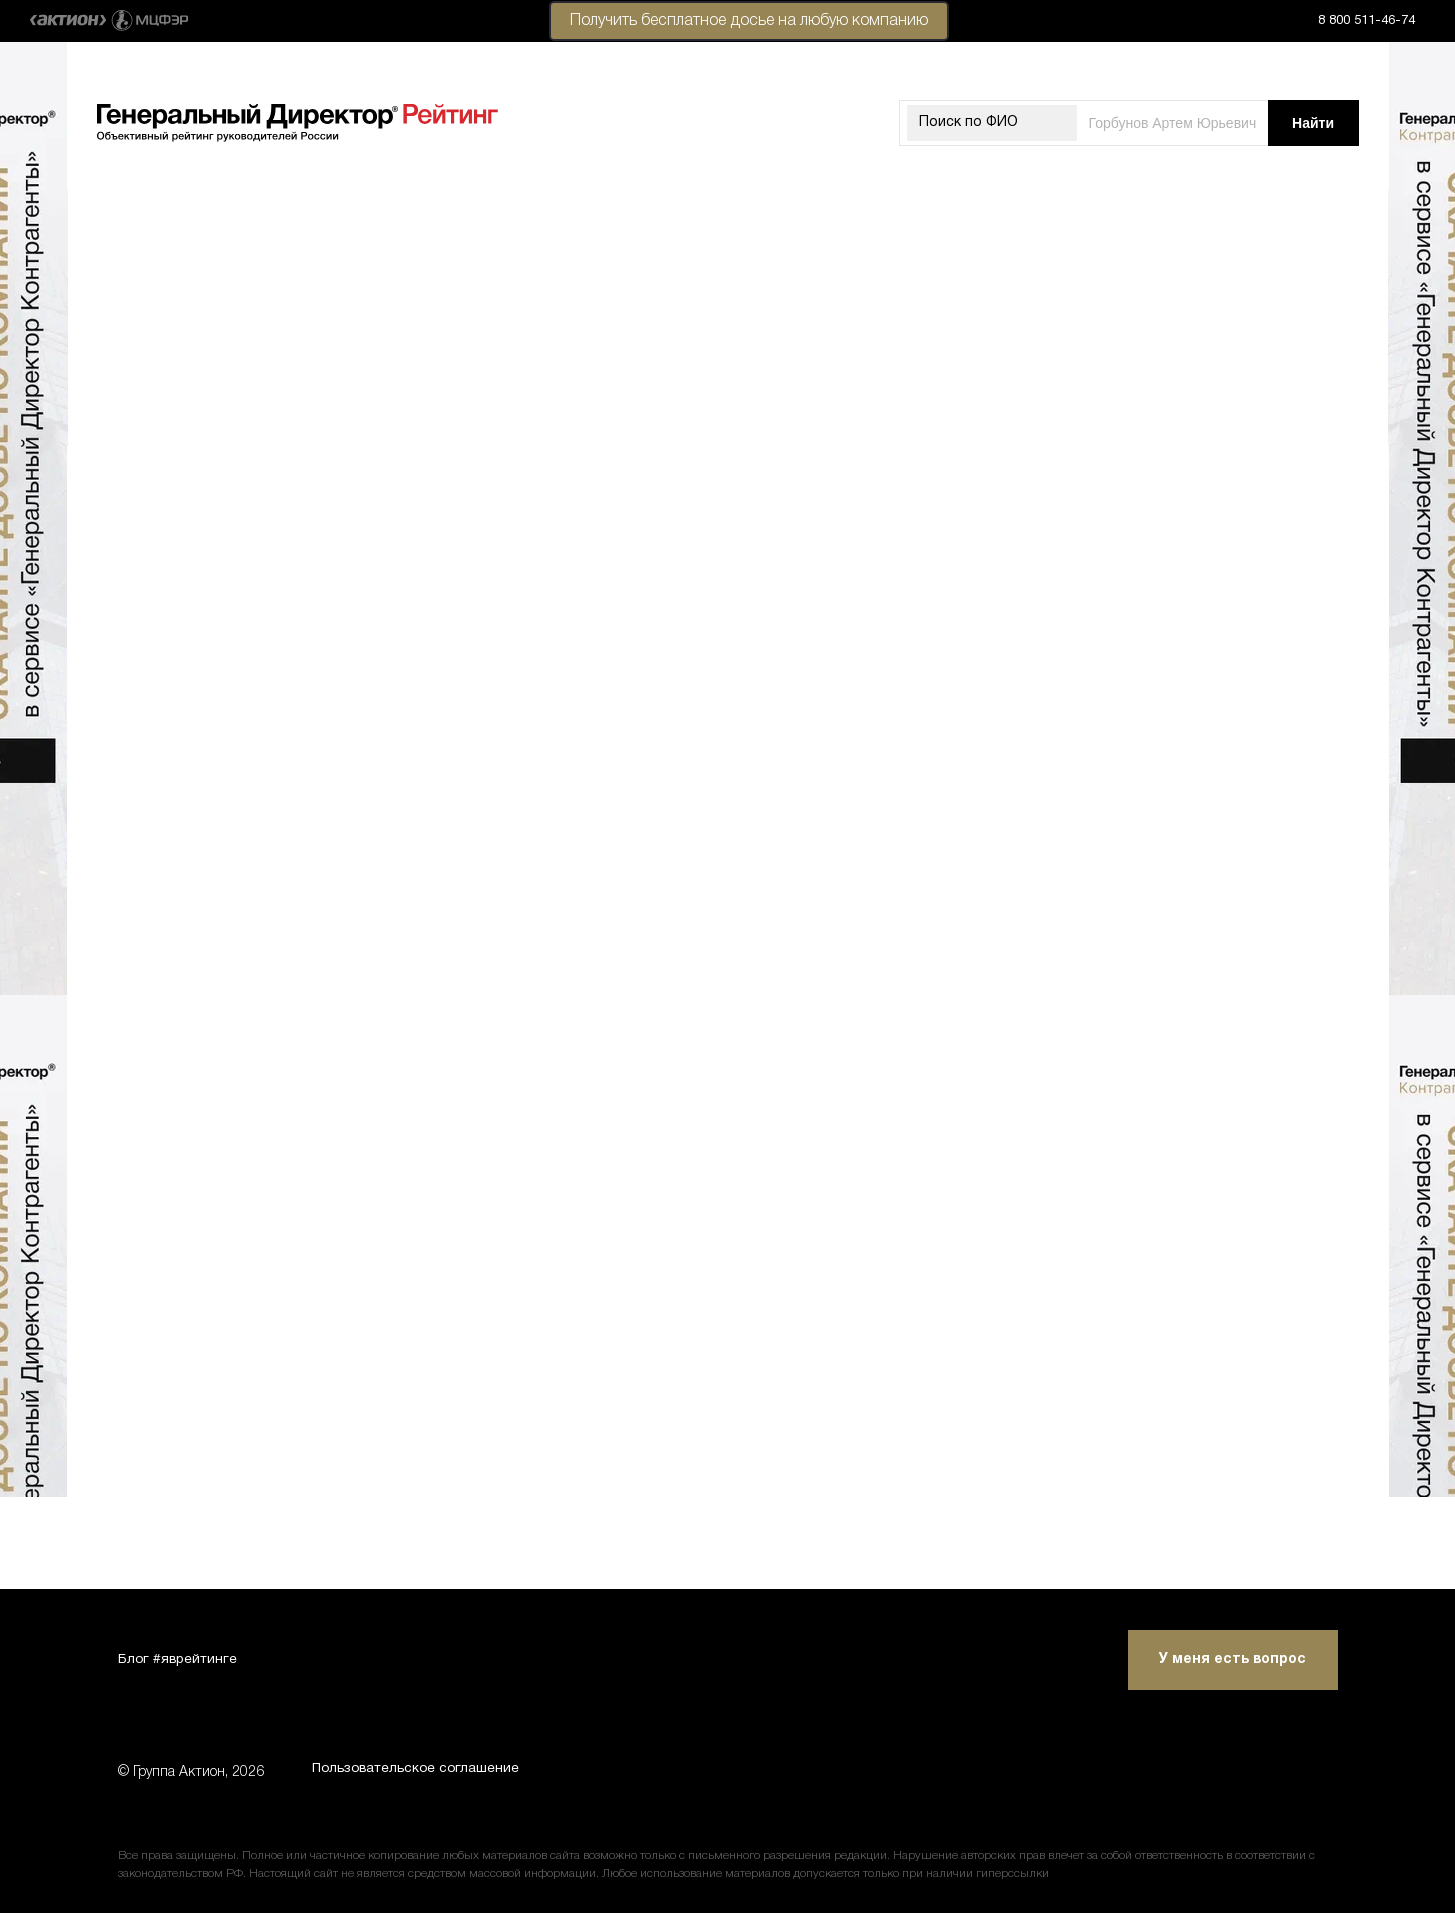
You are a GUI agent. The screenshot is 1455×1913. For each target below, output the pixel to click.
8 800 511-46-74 (1366, 21)
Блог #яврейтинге (179, 1656)
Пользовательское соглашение (422, 1772)
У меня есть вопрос (1232, 1656)
